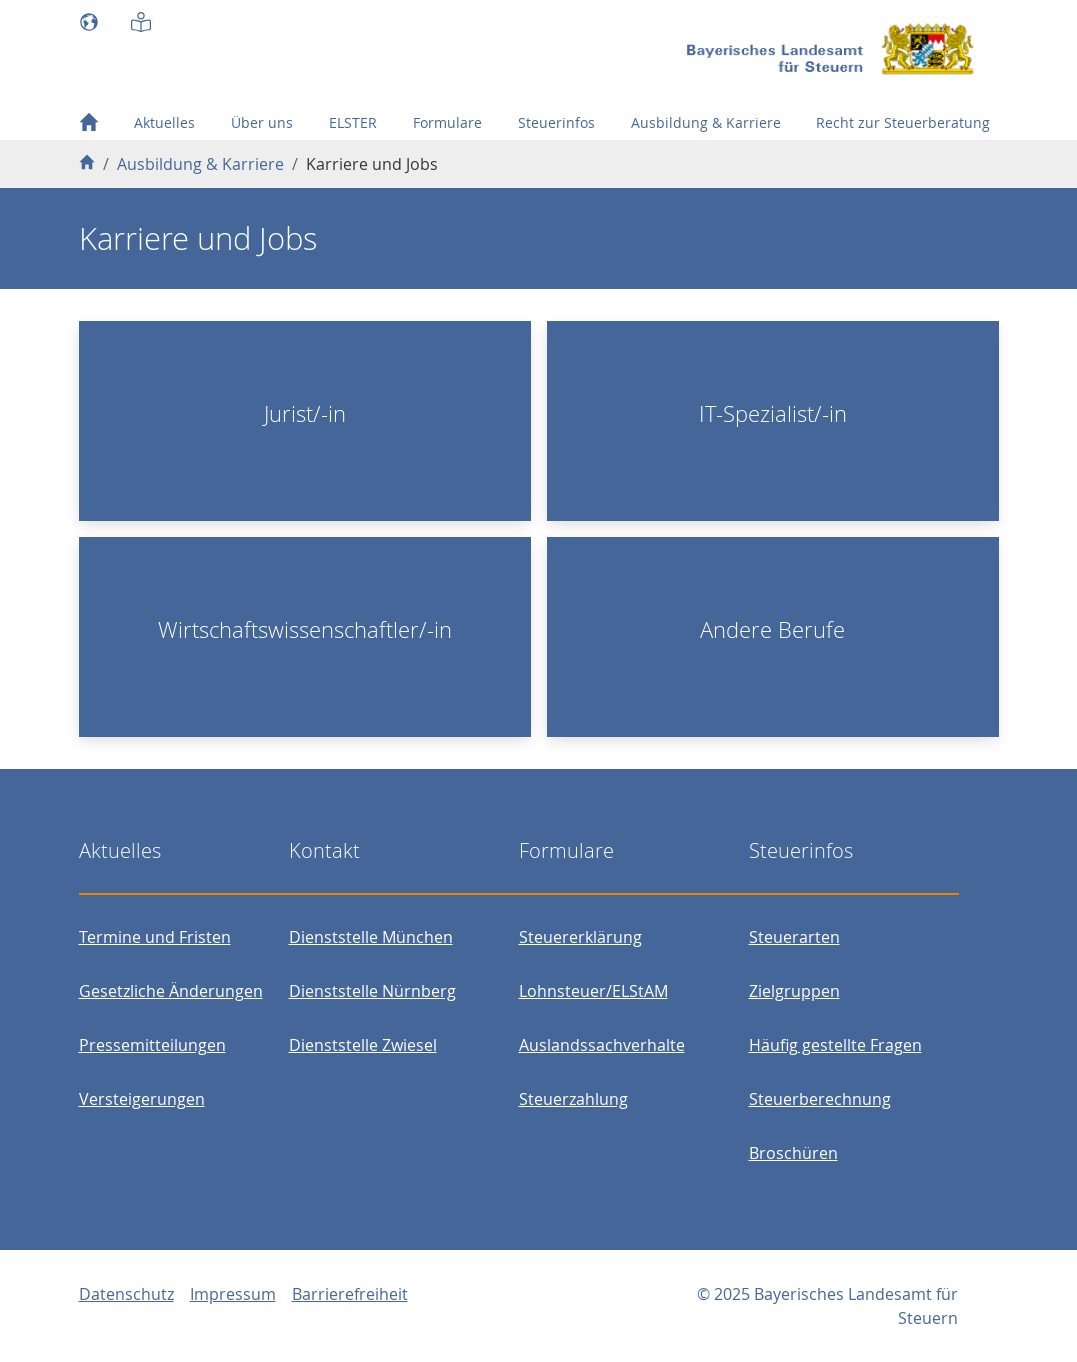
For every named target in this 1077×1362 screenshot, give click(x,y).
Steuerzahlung (573, 1099)
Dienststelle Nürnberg (372, 991)
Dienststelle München (371, 937)
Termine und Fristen (155, 937)
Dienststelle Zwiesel (363, 1045)
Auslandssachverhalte (602, 1045)
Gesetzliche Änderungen (171, 991)
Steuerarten (794, 937)
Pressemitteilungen (152, 1045)
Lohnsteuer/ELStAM (593, 991)
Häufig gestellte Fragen (835, 1045)
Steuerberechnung (820, 1099)
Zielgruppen (794, 991)
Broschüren (793, 1153)
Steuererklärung (580, 937)
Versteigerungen (142, 1099)
